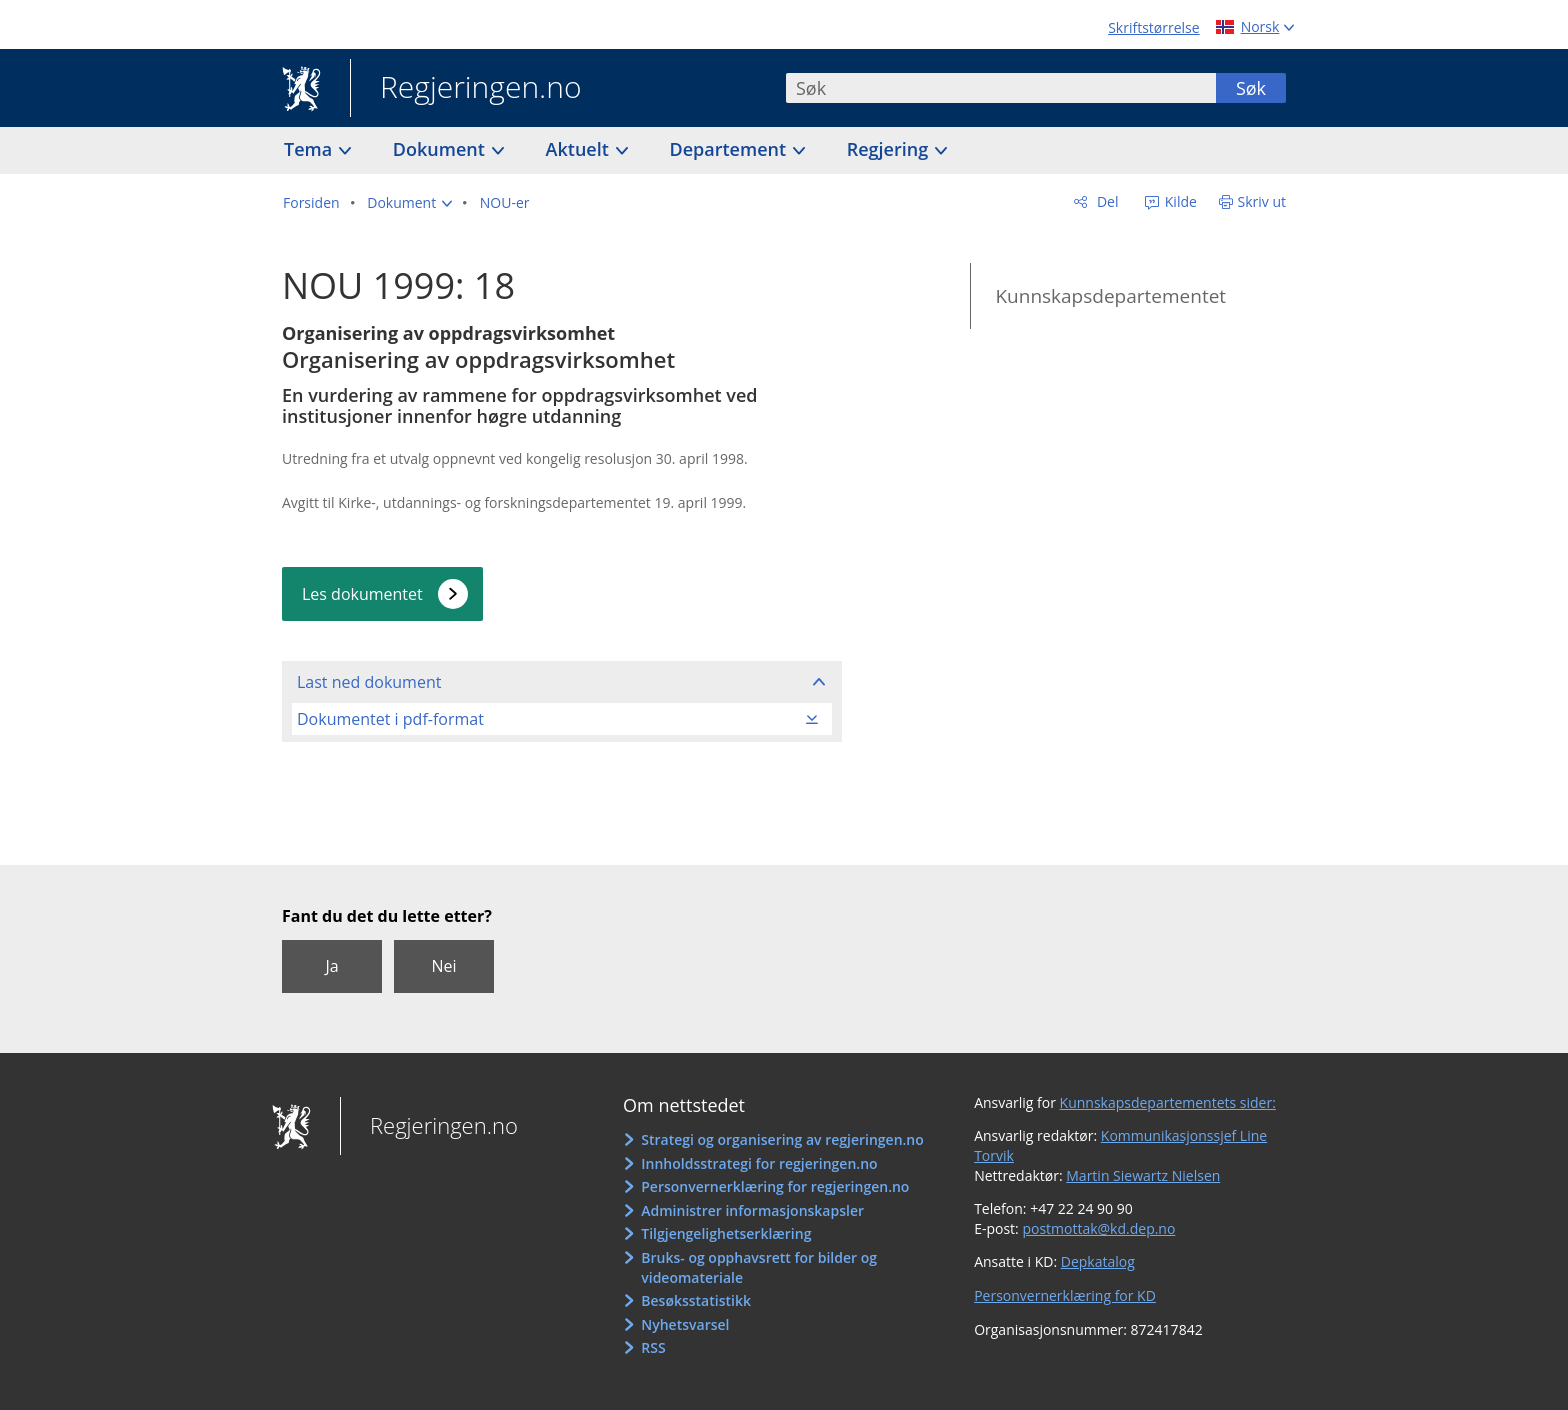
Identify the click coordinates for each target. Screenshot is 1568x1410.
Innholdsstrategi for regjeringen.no (759, 1163)
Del (1105, 201)
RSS (653, 1347)
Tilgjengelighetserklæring (726, 1233)
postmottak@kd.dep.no (1098, 1228)
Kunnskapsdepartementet (1110, 296)
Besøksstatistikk (696, 1300)
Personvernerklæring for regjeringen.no (775, 1186)
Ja (331, 966)
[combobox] (1001, 88)
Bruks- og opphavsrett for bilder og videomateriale (759, 1267)
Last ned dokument (369, 682)
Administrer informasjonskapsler (752, 1210)
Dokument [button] (441, 149)
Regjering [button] (890, 149)
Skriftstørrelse (1153, 27)
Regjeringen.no (466, 89)
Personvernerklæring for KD (1065, 1295)
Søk (1251, 88)
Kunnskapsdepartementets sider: (1168, 1102)
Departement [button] (730, 149)
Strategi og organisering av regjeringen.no (782, 1139)
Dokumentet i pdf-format (390, 719)
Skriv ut (1262, 201)
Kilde (1179, 201)
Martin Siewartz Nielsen (1143, 1175)
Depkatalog (1098, 1261)
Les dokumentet (362, 594)
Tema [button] (310, 149)
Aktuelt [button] (580, 149)
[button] (409, 203)
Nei (443, 966)
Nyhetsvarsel (685, 1324)
